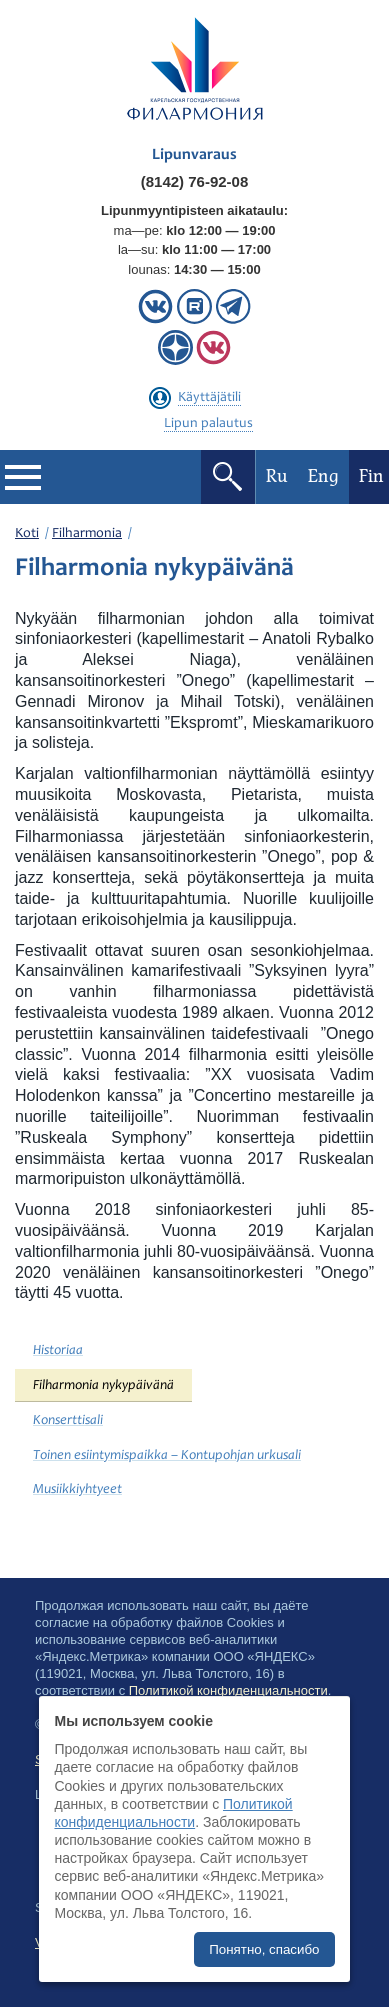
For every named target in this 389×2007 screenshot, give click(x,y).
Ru (277, 476)
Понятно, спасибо (264, 1949)
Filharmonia (87, 534)
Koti (27, 534)
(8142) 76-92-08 (195, 181)
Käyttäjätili (209, 398)
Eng (323, 476)
